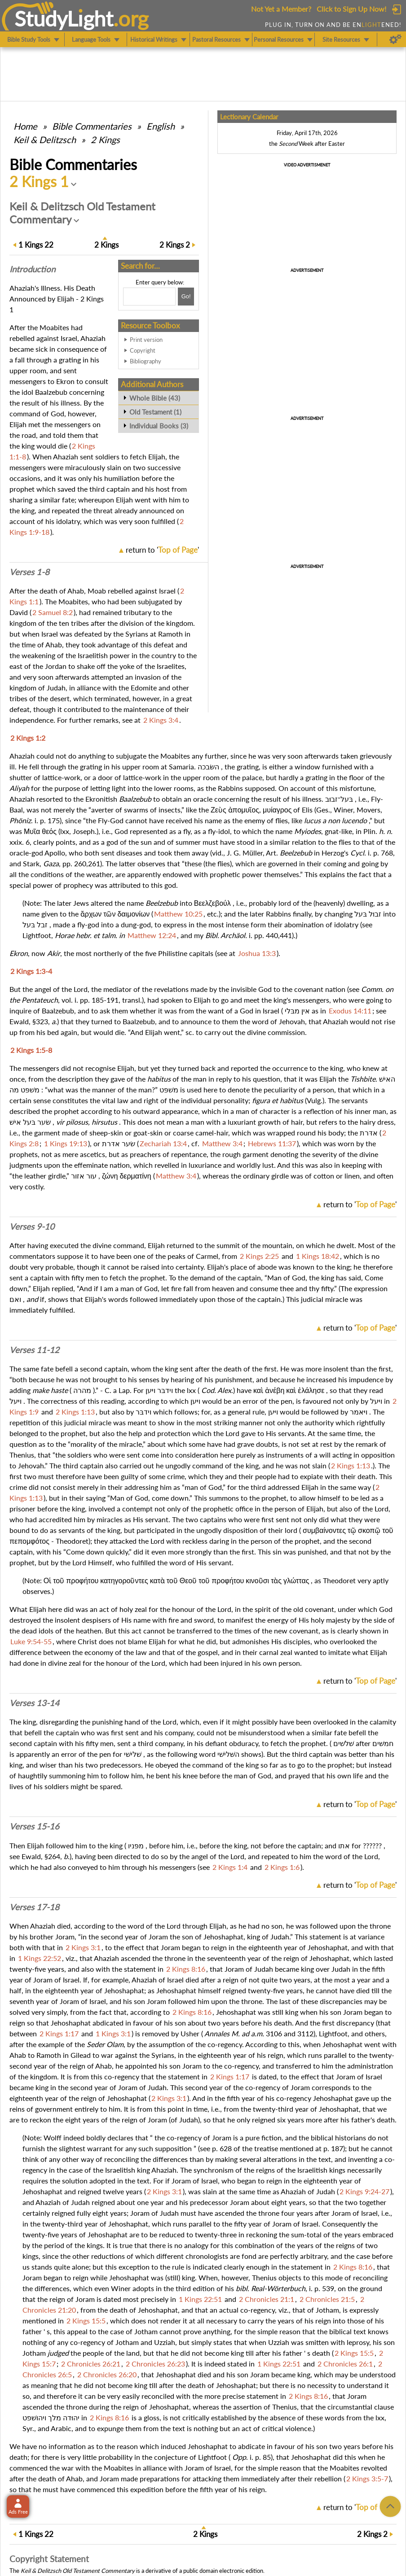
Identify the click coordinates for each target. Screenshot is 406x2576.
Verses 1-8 (29, 572)
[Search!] (186, 297)
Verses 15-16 (34, 1826)
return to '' (162, 549)
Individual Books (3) (158, 426)
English (160, 126)
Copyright (142, 350)
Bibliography (145, 361)
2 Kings (105, 139)
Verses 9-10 (31, 1226)
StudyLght (64, 18)
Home (25, 126)
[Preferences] (395, 39)
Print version (146, 339)
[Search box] (149, 297)
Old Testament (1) (155, 412)
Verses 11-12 (34, 1350)
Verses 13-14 (34, 1703)
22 (35, 244)
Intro (32, 269)
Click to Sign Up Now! (351, 8)
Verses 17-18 (34, 1907)
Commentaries (92, 126)
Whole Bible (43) (154, 398)
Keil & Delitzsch (44, 139)
